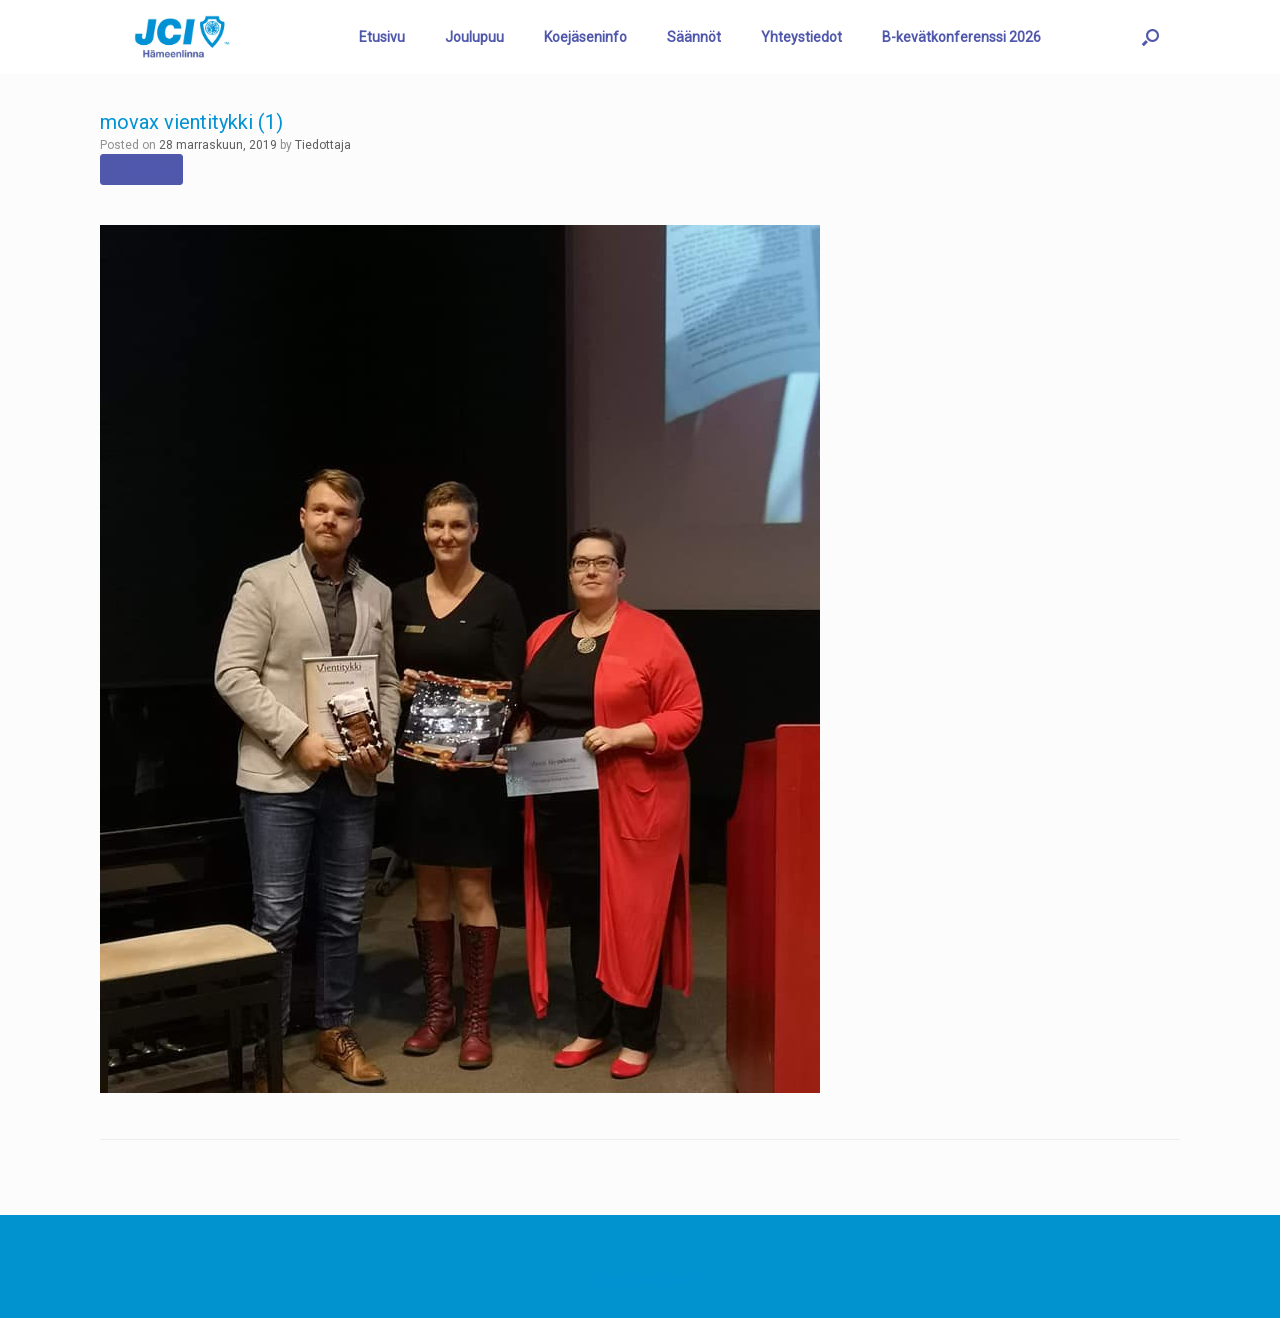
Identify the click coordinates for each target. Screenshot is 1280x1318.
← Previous (141, 168)
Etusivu (382, 37)
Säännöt (694, 37)
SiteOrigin (626, 1278)
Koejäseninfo (585, 37)
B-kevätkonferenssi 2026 (961, 37)
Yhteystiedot (801, 37)
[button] (1150, 37)
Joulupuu (474, 37)
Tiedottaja (323, 145)
